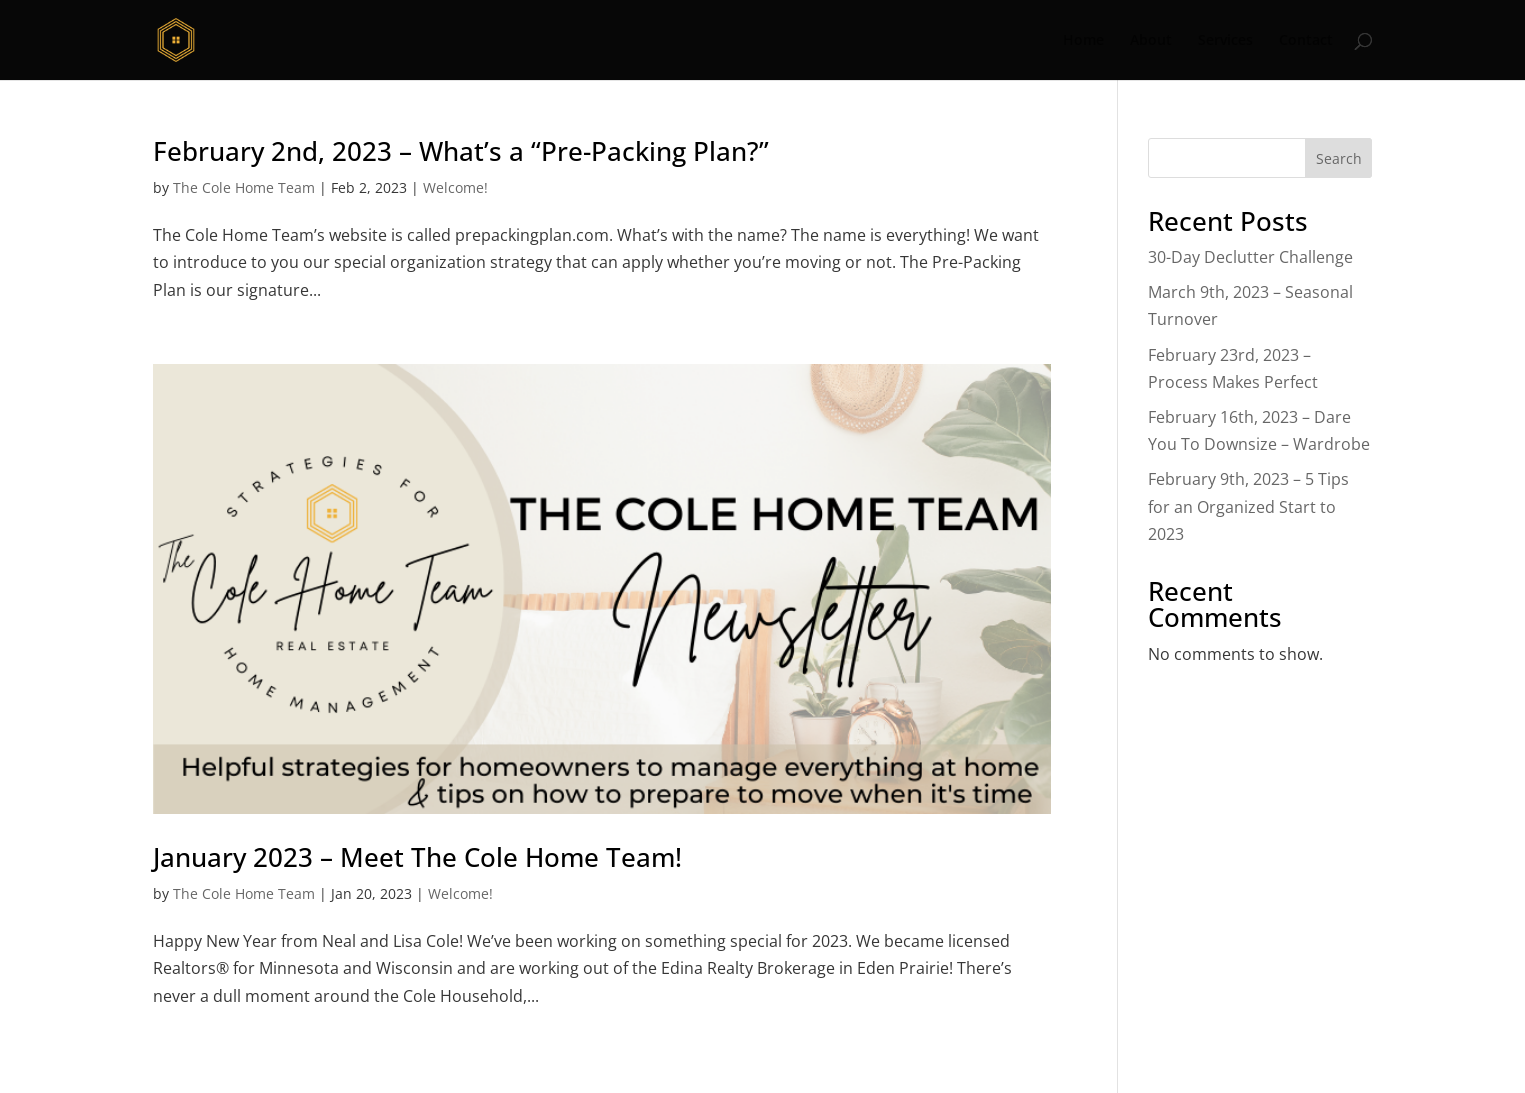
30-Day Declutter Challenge (1250, 257)
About (1151, 41)
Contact (1306, 41)
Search (1339, 158)
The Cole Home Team (244, 187)
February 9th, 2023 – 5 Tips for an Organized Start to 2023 (1248, 506)
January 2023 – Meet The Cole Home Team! (417, 857)
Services (1225, 41)
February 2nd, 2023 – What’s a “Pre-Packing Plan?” (461, 151)
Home (1083, 41)
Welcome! (455, 187)
